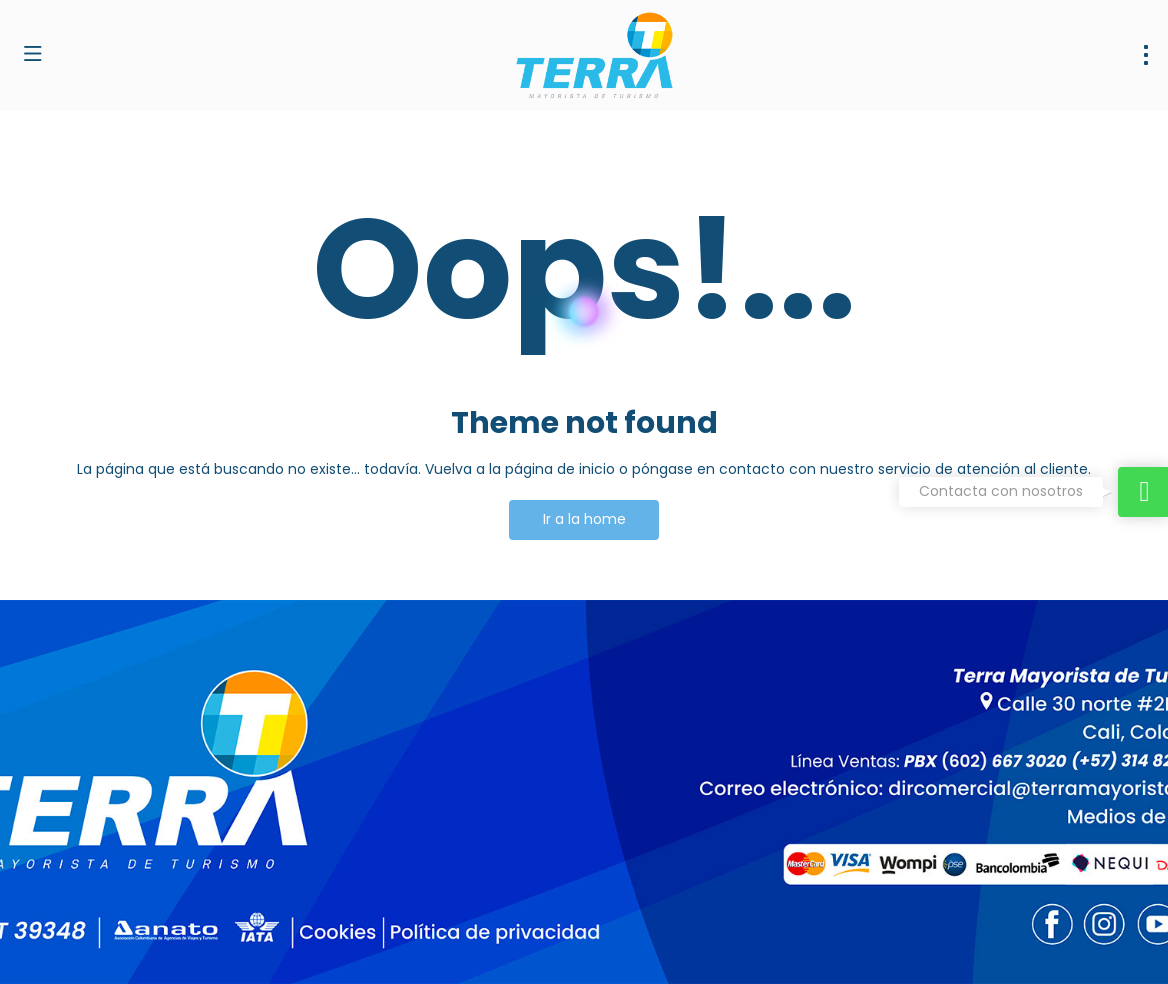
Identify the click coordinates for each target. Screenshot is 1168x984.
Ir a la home (584, 519)
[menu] (1146, 55)
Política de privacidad (531, 939)
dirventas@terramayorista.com (127, 809)
